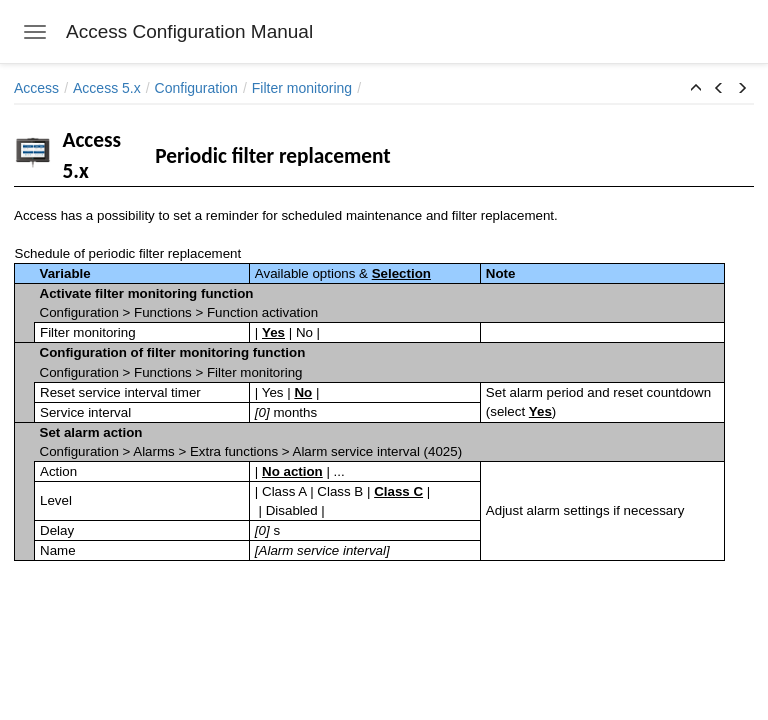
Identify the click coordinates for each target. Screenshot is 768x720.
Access (36, 88)
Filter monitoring (302, 88)
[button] (696, 89)
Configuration (196, 88)
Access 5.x (107, 88)
